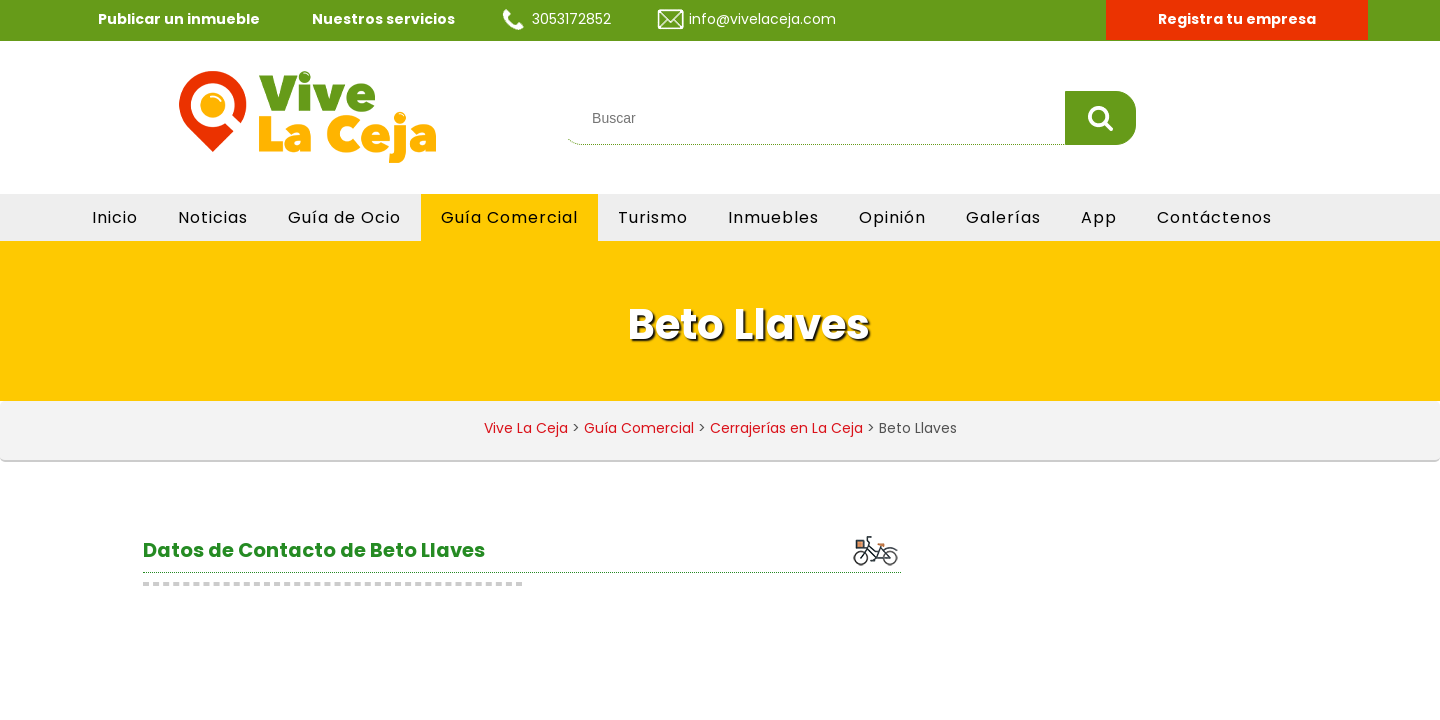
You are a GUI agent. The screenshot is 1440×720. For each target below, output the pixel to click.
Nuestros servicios (383, 19)
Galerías (1003, 217)
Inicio (115, 217)
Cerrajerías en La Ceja (786, 428)
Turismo (653, 217)
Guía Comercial (509, 217)
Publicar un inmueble (179, 19)
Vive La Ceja (526, 428)
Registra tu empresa (1237, 19)
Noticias (213, 217)
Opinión (892, 217)
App (1099, 217)
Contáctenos (1214, 217)
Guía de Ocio (344, 217)
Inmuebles (773, 217)
